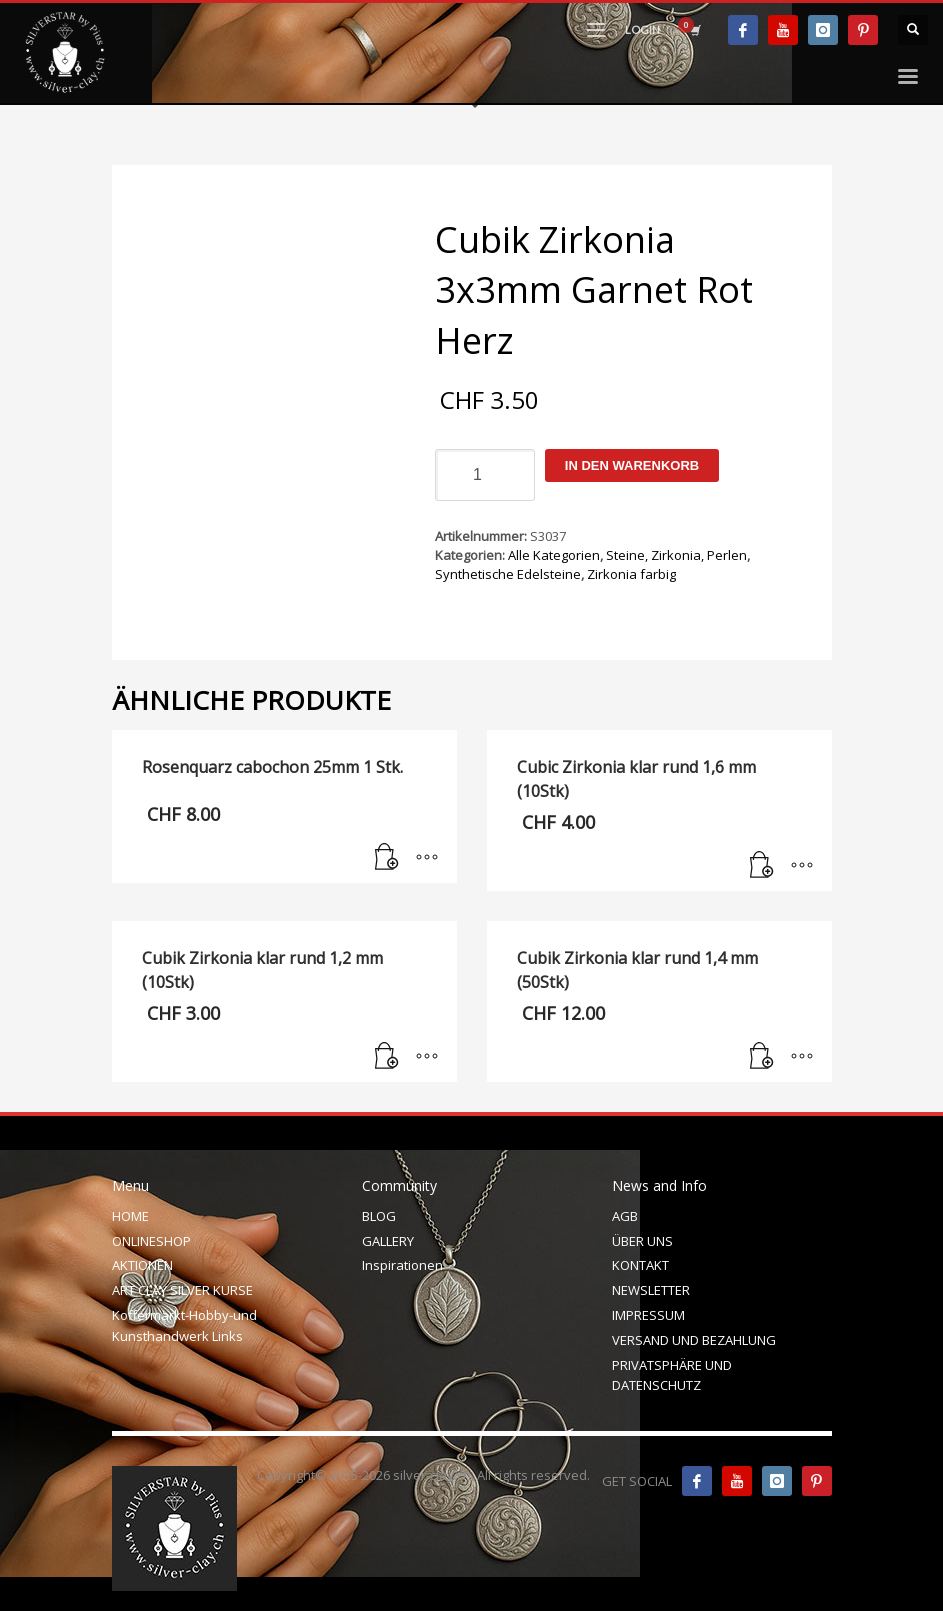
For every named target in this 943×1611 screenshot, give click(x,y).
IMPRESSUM (648, 1315)
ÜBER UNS (642, 1241)
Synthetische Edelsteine (508, 574)
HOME (130, 1216)
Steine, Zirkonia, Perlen (676, 555)
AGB (625, 1216)
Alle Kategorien (554, 555)
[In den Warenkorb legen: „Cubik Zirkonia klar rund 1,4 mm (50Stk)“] (762, 1057)
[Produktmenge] (485, 475)
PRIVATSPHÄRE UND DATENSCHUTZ (672, 1375)
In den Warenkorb (632, 465)
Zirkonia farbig (631, 574)
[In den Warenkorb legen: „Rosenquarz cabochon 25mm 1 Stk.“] (387, 858)
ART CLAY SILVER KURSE (182, 1290)
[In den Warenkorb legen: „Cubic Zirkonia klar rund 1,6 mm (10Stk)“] (762, 866)
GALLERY (388, 1241)
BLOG (379, 1216)
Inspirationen (402, 1265)
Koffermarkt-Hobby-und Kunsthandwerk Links (184, 1325)
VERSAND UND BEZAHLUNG (694, 1340)
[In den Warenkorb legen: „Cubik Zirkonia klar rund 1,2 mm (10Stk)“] (387, 1057)
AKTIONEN (142, 1265)
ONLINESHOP (151, 1241)
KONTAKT (640, 1265)
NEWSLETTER (651, 1290)
